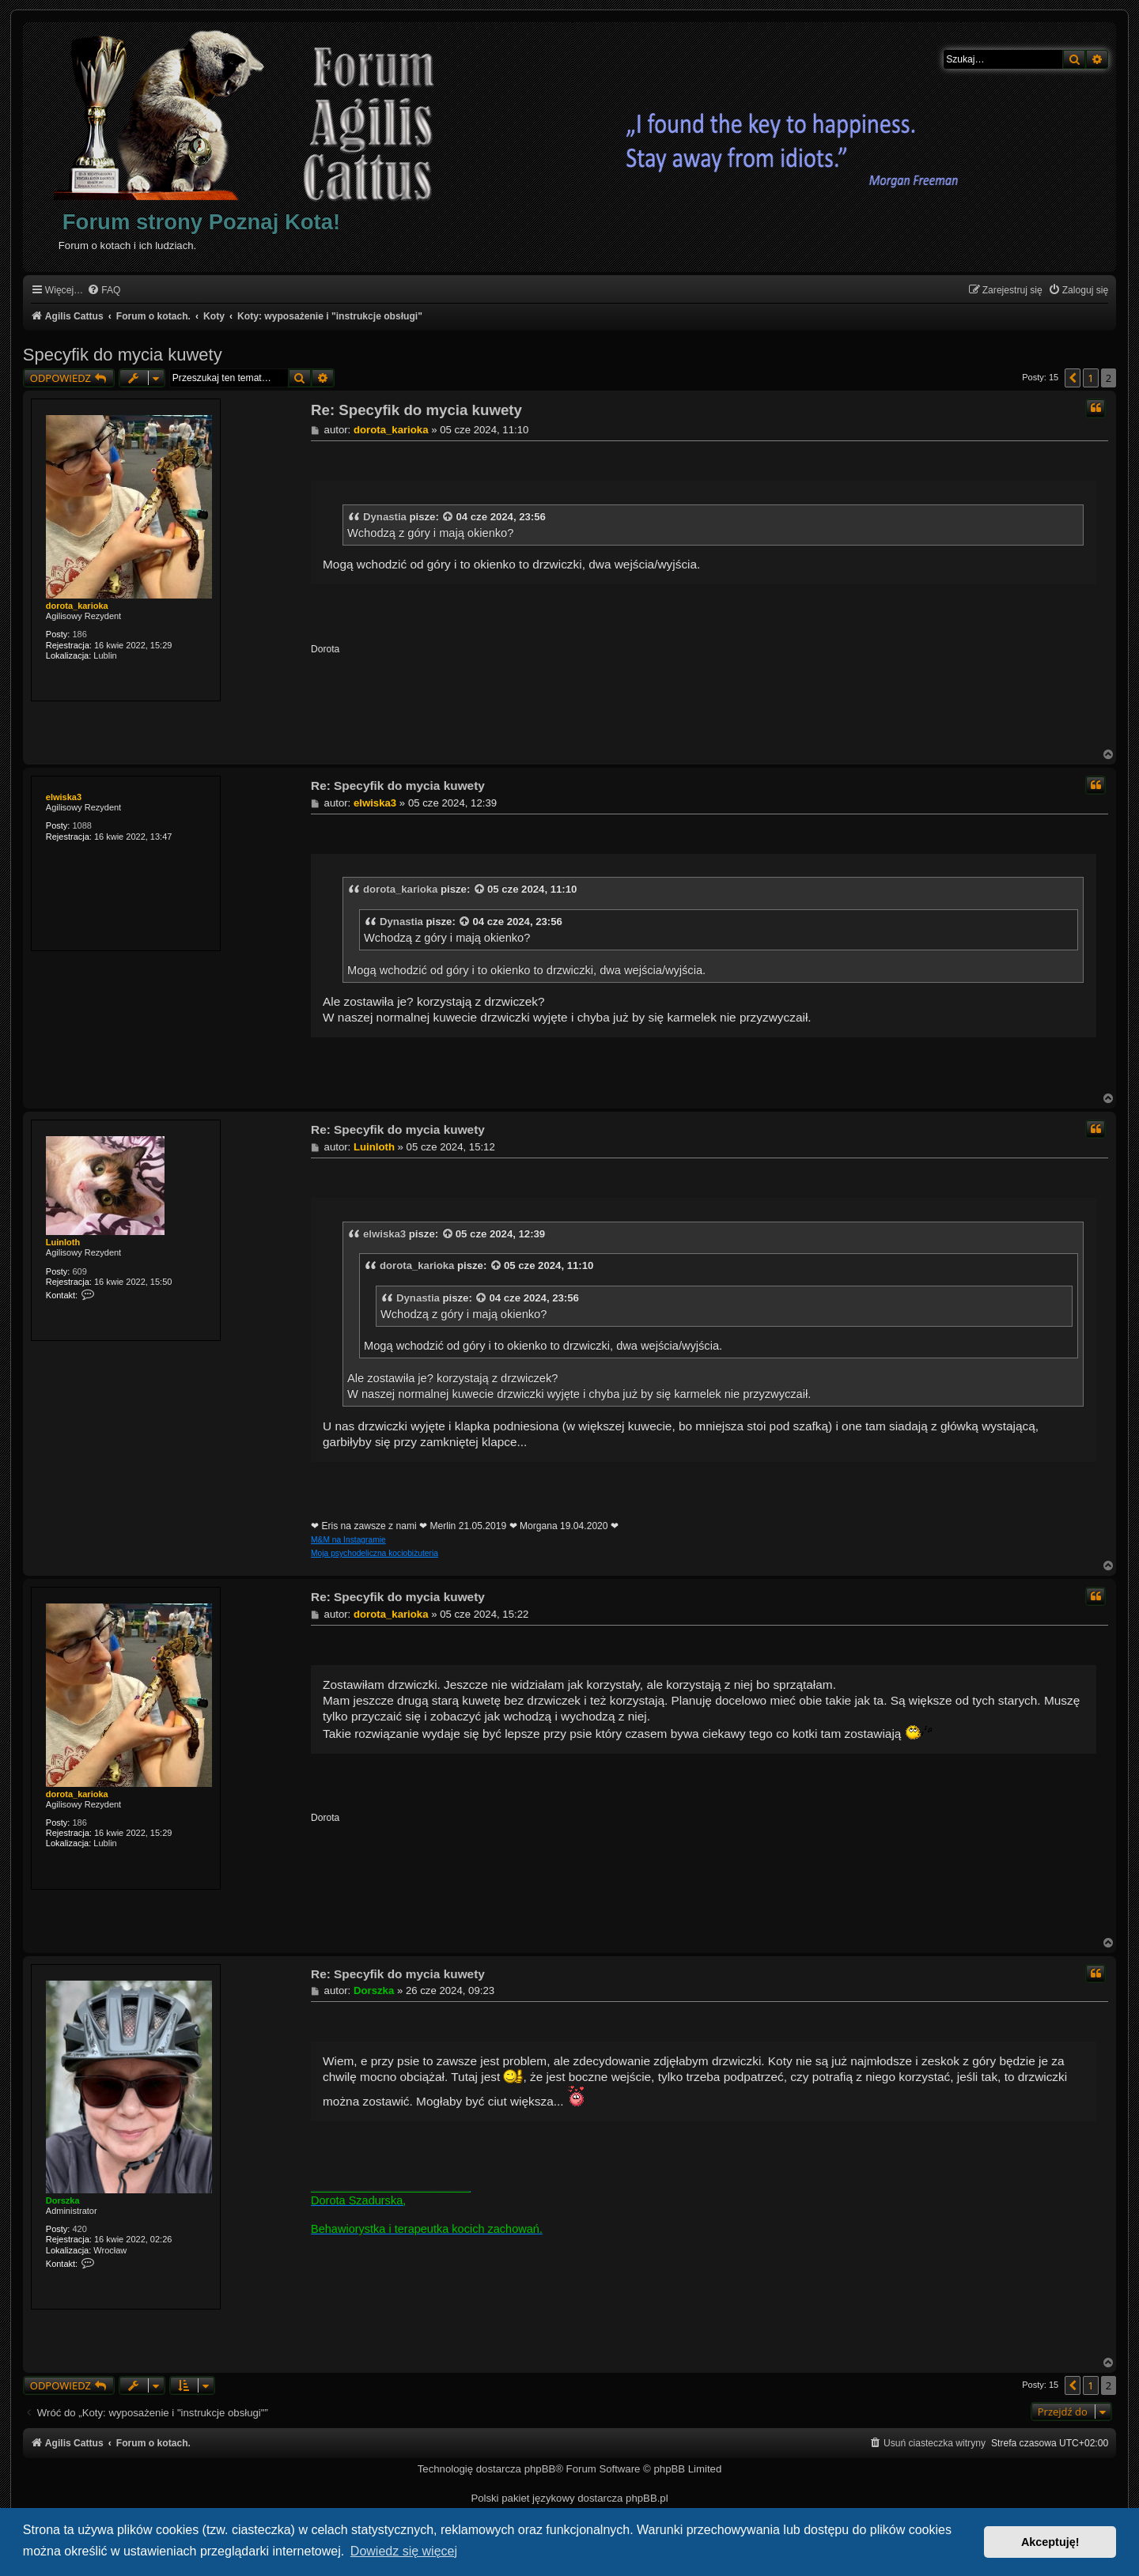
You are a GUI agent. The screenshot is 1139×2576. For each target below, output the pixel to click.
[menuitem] (103, 290)
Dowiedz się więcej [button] (403, 2551)
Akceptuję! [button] (1050, 2542)
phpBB (540, 2469)
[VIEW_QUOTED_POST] (448, 517)
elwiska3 (63, 797)
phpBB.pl (647, 2498)
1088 (81, 825)
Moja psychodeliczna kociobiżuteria (374, 1553)
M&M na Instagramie (348, 1539)
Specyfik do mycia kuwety (122, 354)
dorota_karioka (77, 605)
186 (79, 634)
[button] (1072, 377)
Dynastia (385, 517)
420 (79, 2229)
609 (79, 1271)
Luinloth (63, 1242)
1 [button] (1090, 378)
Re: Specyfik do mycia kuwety (416, 410)
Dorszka (63, 2200)
